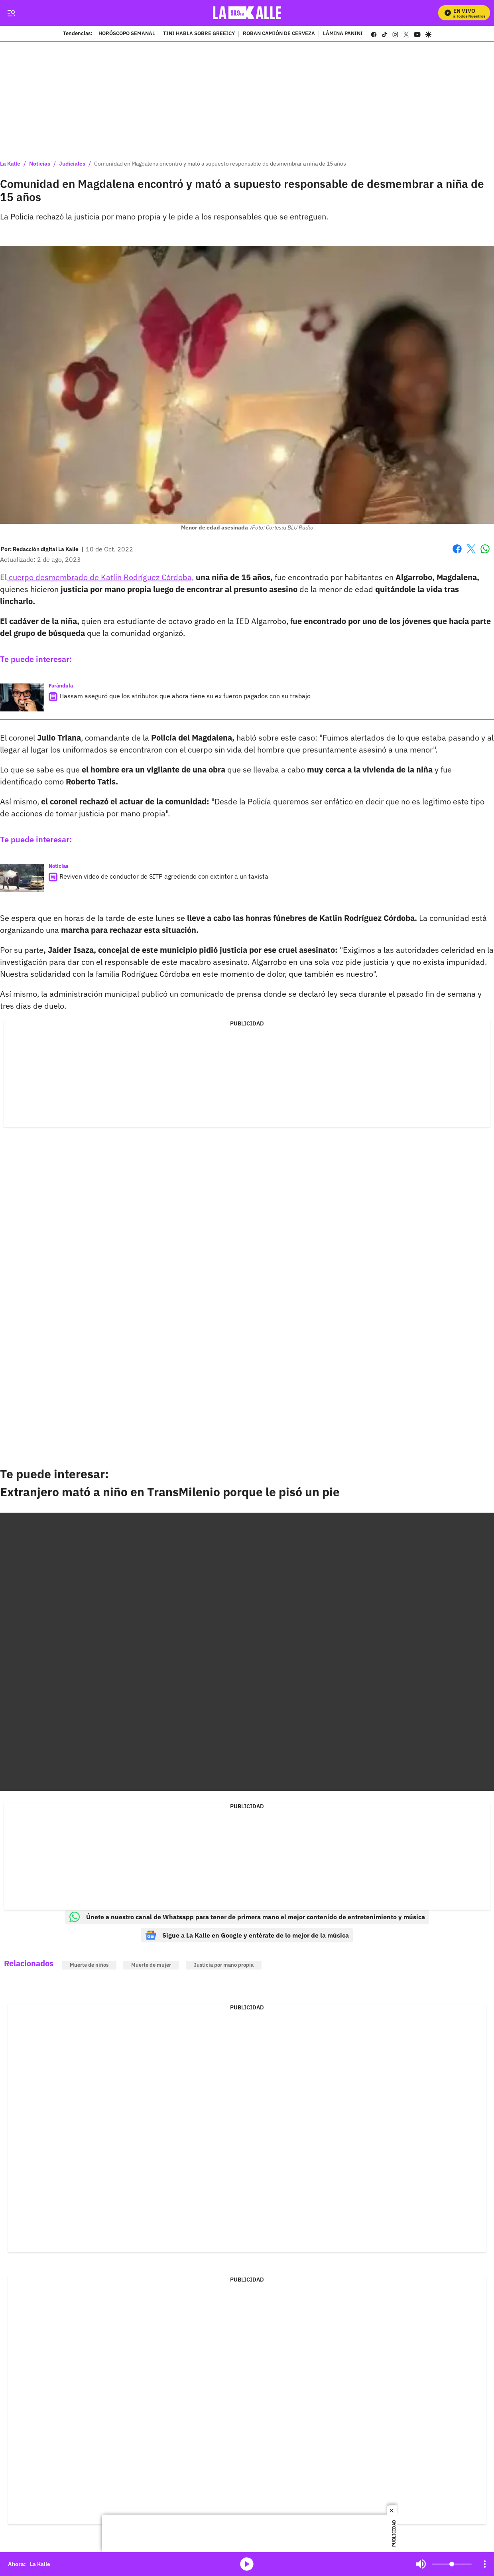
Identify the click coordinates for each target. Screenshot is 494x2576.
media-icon (246, 2564)
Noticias (39, 163)
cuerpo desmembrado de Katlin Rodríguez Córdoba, (100, 577)
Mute (421, 2564)
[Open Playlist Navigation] (485, 2564)
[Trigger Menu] (11, 13)
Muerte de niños (89, 1965)
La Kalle (10, 163)
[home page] (247, 13)
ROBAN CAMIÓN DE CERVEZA (279, 34)
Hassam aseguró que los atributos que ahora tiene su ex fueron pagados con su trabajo (185, 696)
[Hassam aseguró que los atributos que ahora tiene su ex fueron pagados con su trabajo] (22, 697)
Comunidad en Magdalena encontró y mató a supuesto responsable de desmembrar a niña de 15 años (220, 163)
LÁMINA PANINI (343, 34)
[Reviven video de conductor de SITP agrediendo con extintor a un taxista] (22, 878)
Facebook (457, 549)
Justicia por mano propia (224, 1965)
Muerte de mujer (151, 1965)
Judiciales (72, 163)
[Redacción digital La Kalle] (46, 549)
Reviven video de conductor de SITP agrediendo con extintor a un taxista (163, 876)
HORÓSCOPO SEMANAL (126, 34)
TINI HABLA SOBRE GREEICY (199, 34)
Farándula (61, 685)
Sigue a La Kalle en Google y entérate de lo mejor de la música (247, 1935)
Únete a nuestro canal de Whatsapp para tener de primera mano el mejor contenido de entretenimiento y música (247, 1917)
